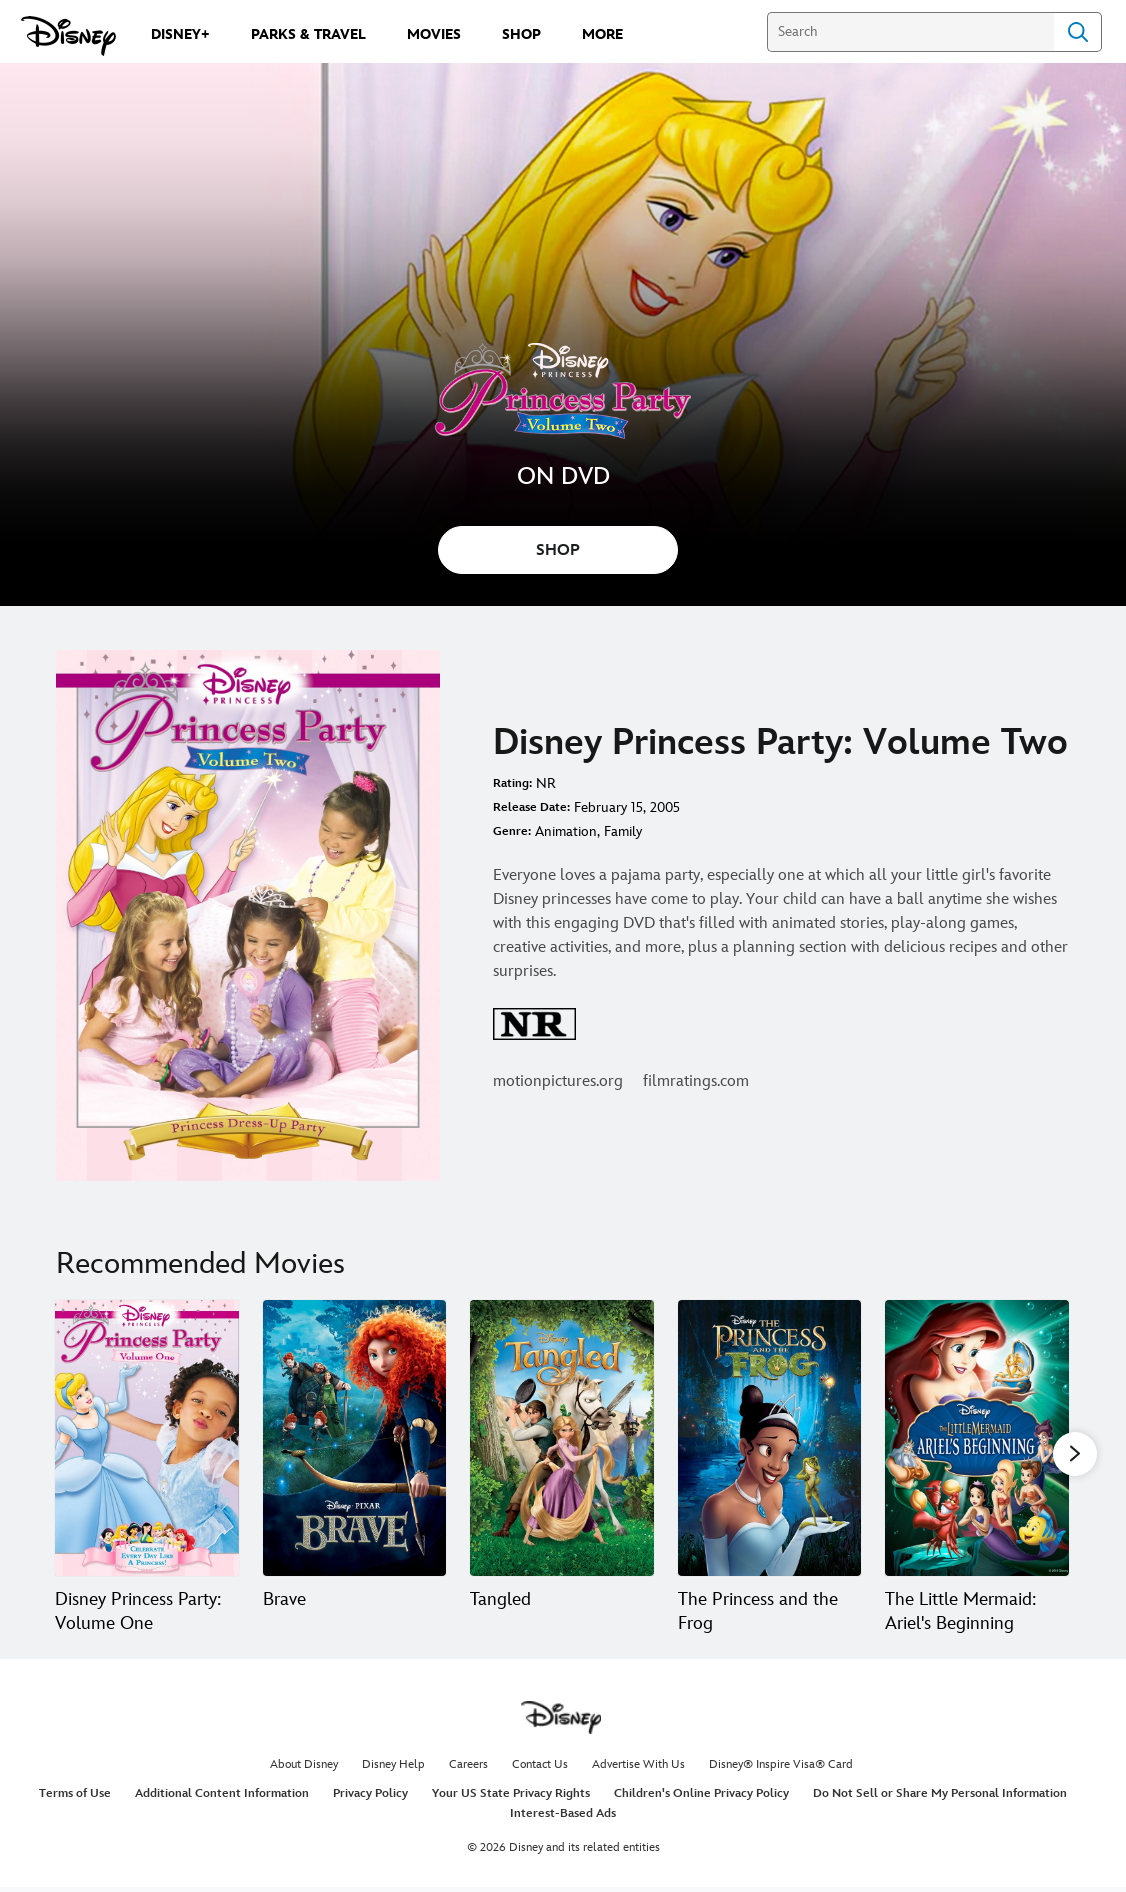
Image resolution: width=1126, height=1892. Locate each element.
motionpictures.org (558, 1081)
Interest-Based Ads (563, 1817)
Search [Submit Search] (1078, 32)
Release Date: (531, 807)
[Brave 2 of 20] (355, 1437)
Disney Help (393, 1769)
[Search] (910, 32)
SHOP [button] (558, 550)
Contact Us (540, 1769)
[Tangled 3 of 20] (562, 1437)
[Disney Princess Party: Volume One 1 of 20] (147, 1437)
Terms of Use (75, 1798)
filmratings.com (696, 1081)
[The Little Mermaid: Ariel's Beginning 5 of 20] (977, 1437)
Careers (468, 1769)
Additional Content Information (222, 1798)
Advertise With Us (638, 1769)
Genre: (512, 831)
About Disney (304, 1769)
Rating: (512, 783)
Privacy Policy (370, 1798)
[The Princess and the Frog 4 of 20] (770, 1437)
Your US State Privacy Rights (511, 1798)
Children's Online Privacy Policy (701, 1798)
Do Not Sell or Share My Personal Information (940, 1798)
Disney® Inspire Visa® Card (781, 1769)
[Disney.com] (68, 36)
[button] (1075, 1455)
